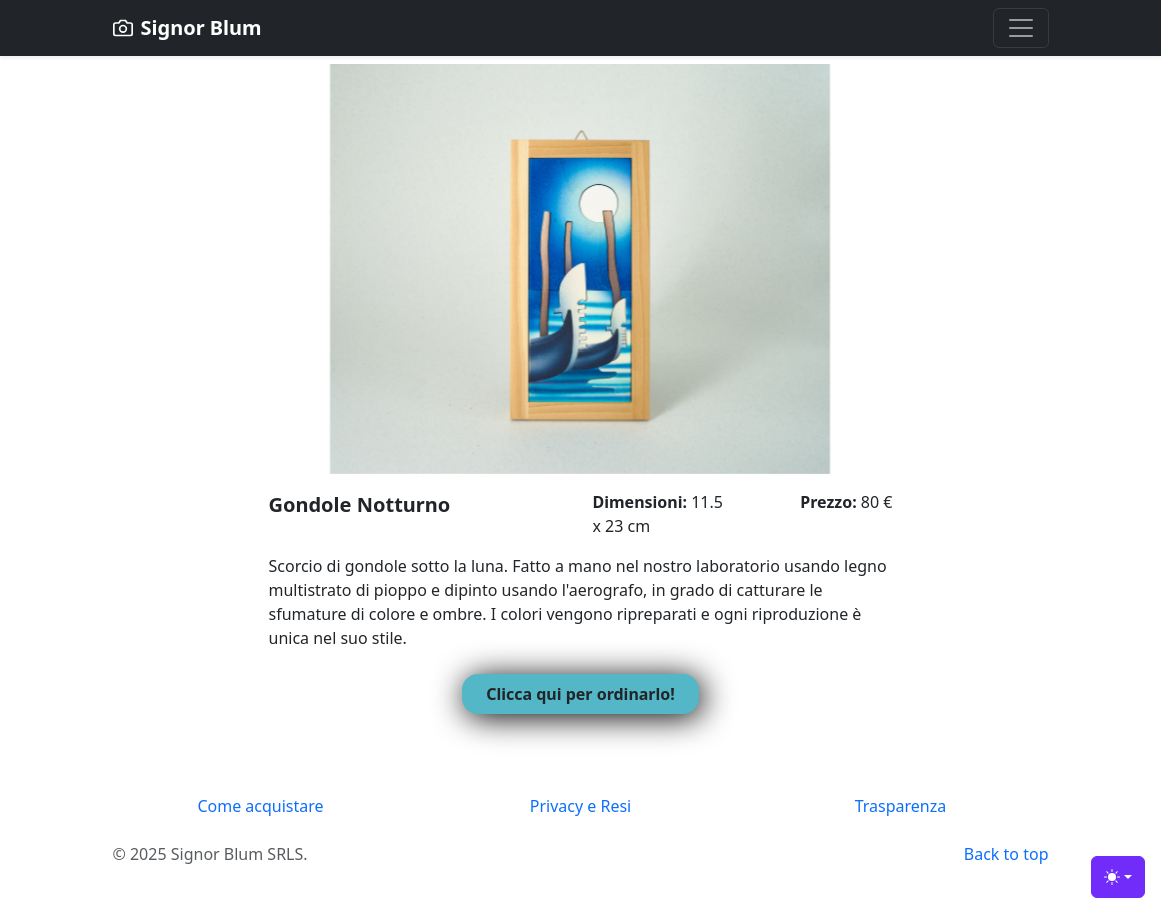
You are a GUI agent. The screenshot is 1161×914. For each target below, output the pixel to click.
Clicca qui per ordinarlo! (580, 694)
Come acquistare (260, 806)
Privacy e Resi (580, 806)
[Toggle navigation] (1021, 28)
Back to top (1006, 854)
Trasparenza (901, 806)
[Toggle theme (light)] (1118, 877)
